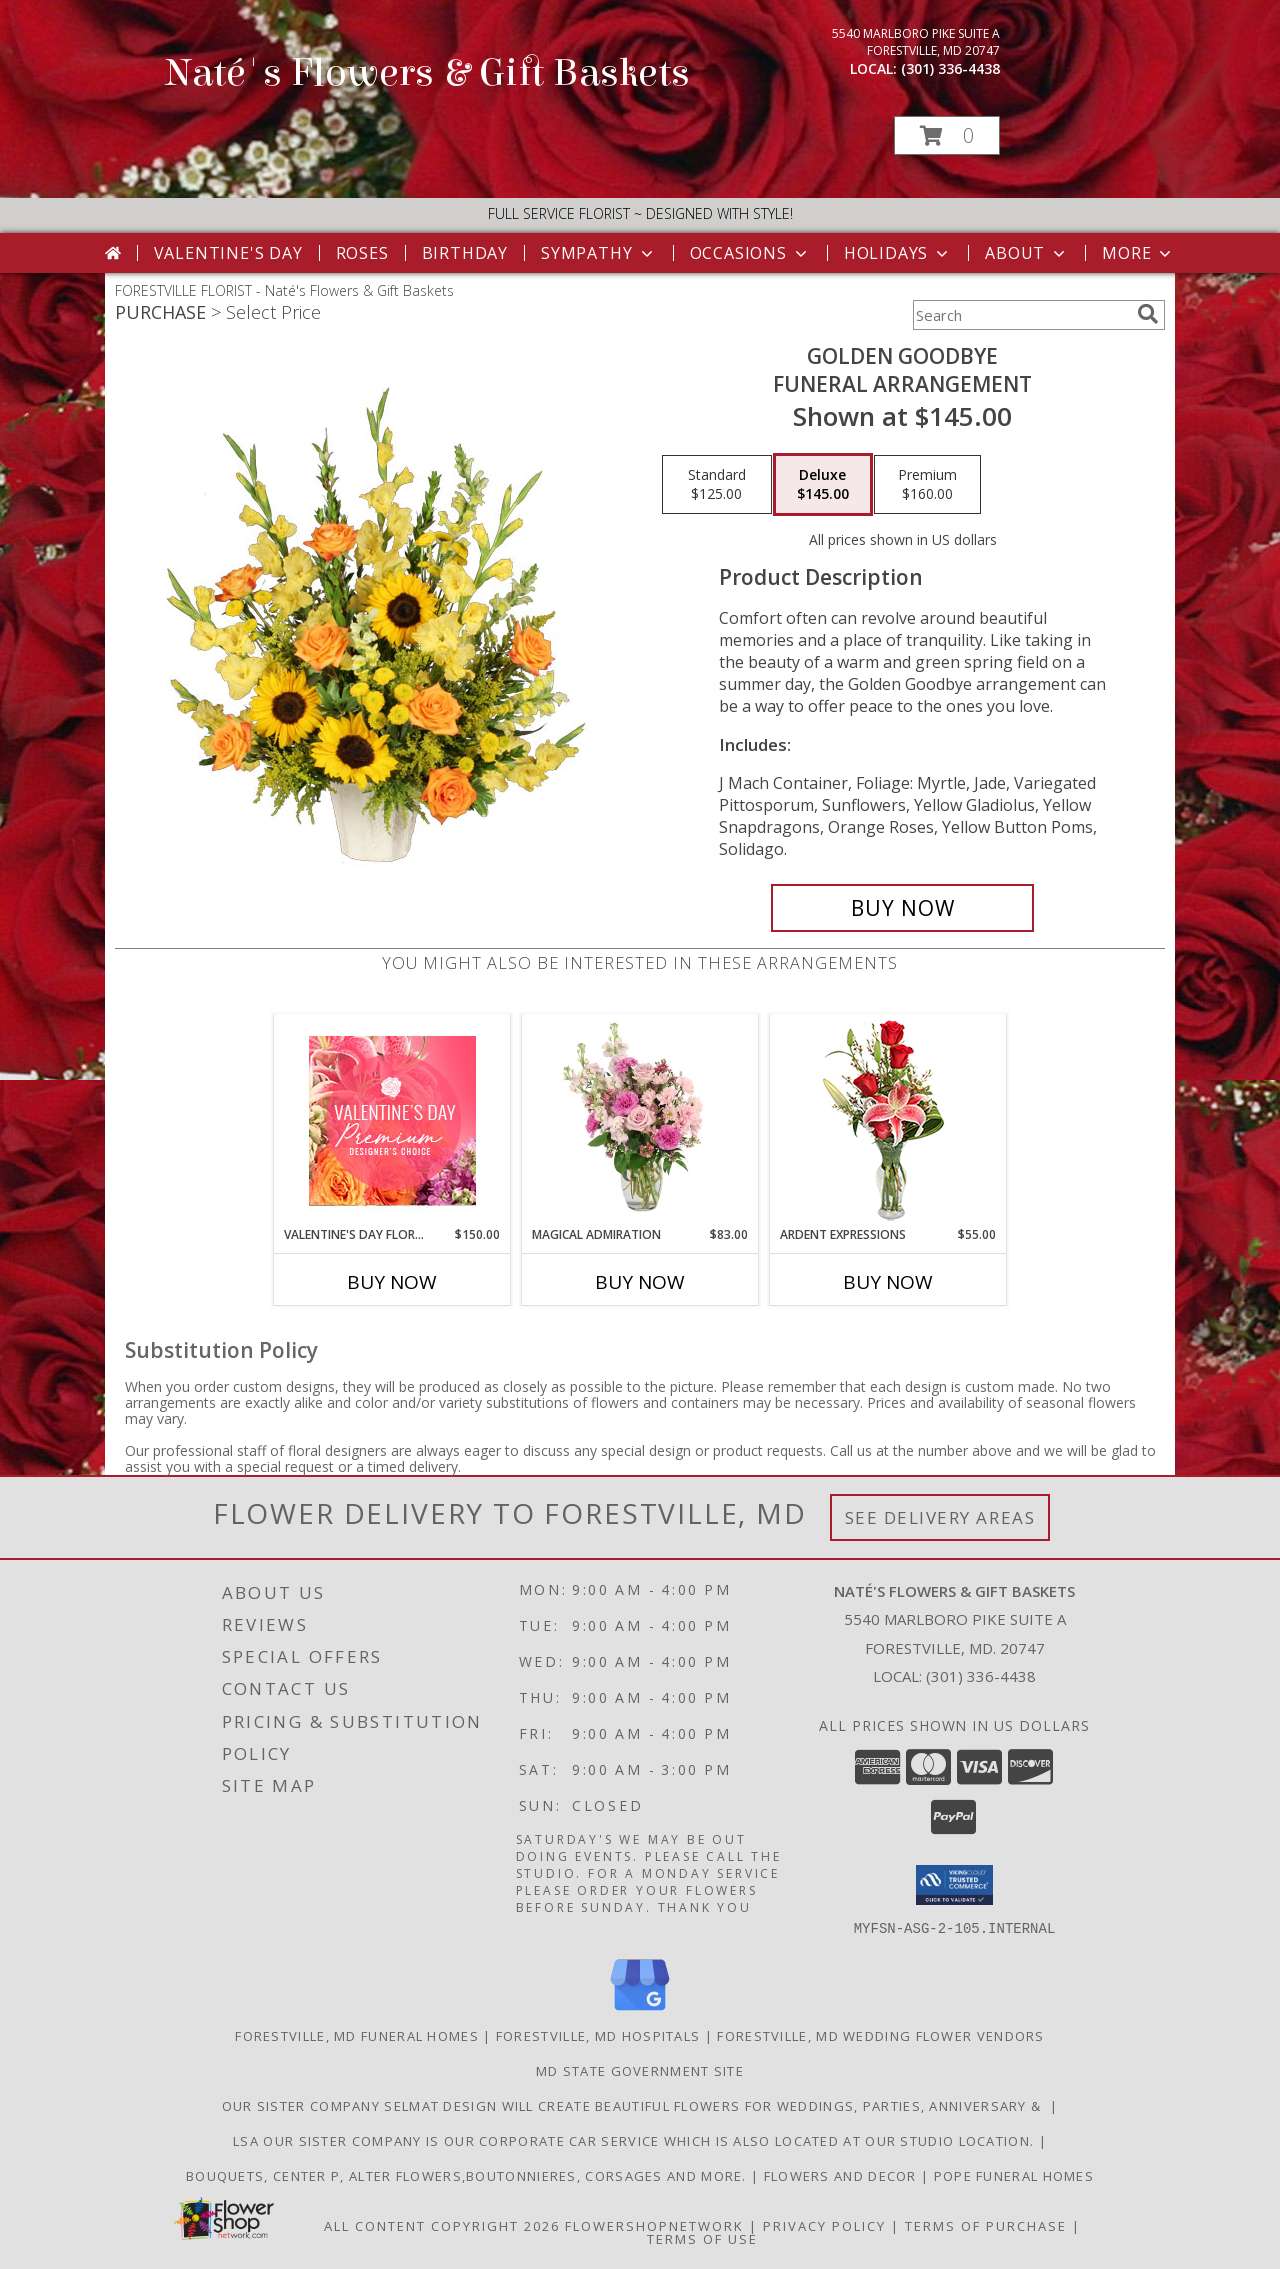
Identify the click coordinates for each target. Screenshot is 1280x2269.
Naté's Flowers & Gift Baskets (427, 73)
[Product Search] (1021, 315)
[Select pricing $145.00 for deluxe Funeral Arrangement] (823, 485)
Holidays (898, 253)
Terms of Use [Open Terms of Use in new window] (702, 2238)
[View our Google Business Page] (640, 2010)
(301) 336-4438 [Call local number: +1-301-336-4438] (950, 68)
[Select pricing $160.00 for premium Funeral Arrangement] (927, 485)
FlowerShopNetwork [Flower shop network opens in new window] (654, 2225)
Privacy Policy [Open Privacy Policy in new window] (824, 2225)
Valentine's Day (228, 253)
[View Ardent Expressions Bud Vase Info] (888, 1120)
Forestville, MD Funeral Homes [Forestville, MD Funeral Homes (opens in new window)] (357, 2035)
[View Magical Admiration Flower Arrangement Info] (640, 1120)
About (1027, 253)
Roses (362, 253)
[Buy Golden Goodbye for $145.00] (902, 908)
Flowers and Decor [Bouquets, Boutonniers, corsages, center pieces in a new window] (842, 2175)
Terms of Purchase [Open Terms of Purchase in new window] (986, 2225)
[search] (1148, 314)
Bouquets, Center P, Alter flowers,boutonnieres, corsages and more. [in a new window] (468, 2175)
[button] (947, 135)
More (1138, 253)
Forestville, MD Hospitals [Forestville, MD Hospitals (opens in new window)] (598, 2035)
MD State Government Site (640, 2070)
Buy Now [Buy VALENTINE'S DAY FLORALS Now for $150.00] (392, 1282)
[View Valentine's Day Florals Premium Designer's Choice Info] (392, 1120)
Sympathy (598, 253)
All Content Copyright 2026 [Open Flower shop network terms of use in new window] (442, 2225)
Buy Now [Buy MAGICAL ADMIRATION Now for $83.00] (640, 1282)
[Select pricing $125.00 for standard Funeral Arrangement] (717, 485)
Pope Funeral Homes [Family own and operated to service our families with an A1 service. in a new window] (1014, 2175)
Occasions (750, 253)
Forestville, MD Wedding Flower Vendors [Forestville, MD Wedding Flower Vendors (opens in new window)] (880, 2035)
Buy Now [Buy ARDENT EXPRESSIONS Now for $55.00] (888, 1282)
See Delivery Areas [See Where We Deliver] (940, 1517)
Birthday (465, 253)
